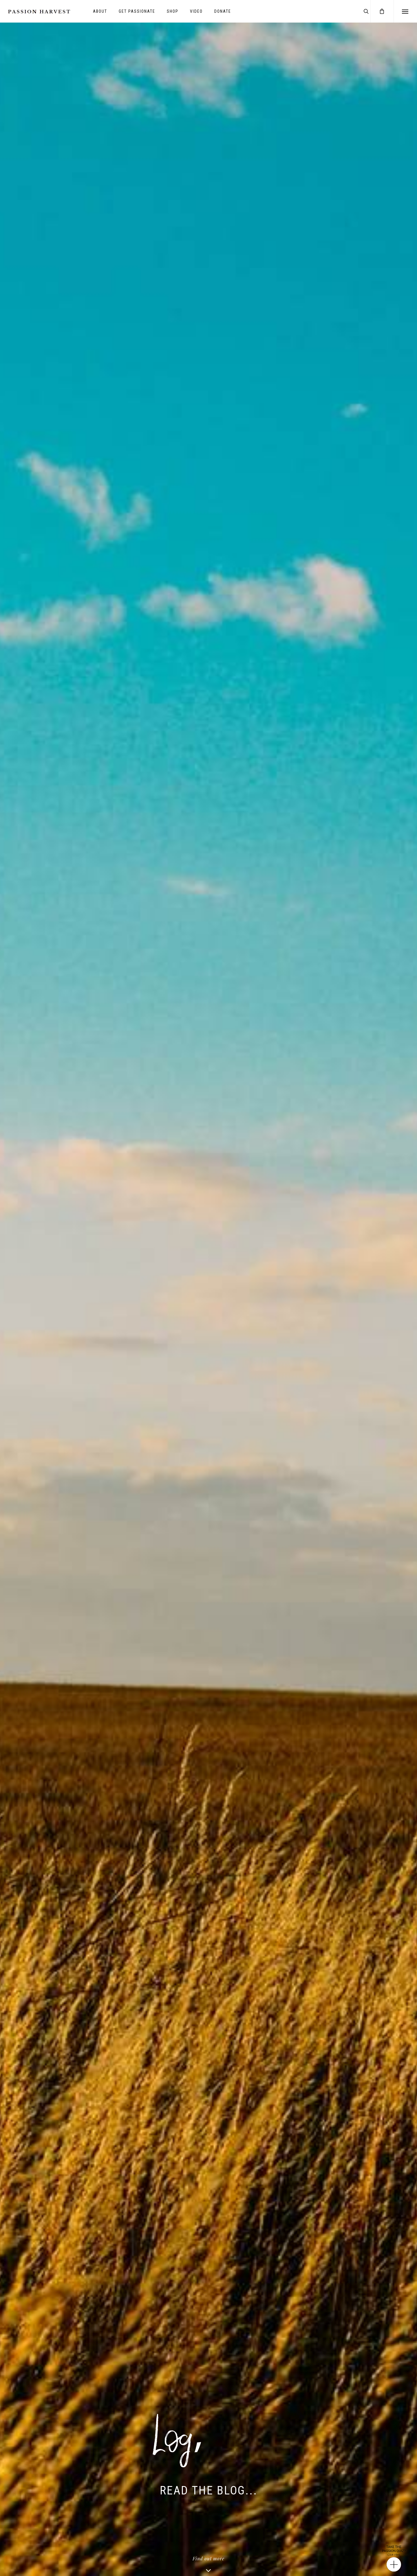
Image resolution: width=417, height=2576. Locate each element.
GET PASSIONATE (137, 11)
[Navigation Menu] (405, 11)
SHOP (172, 11)
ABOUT (100, 11)
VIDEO (196, 11)
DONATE (222, 11)
